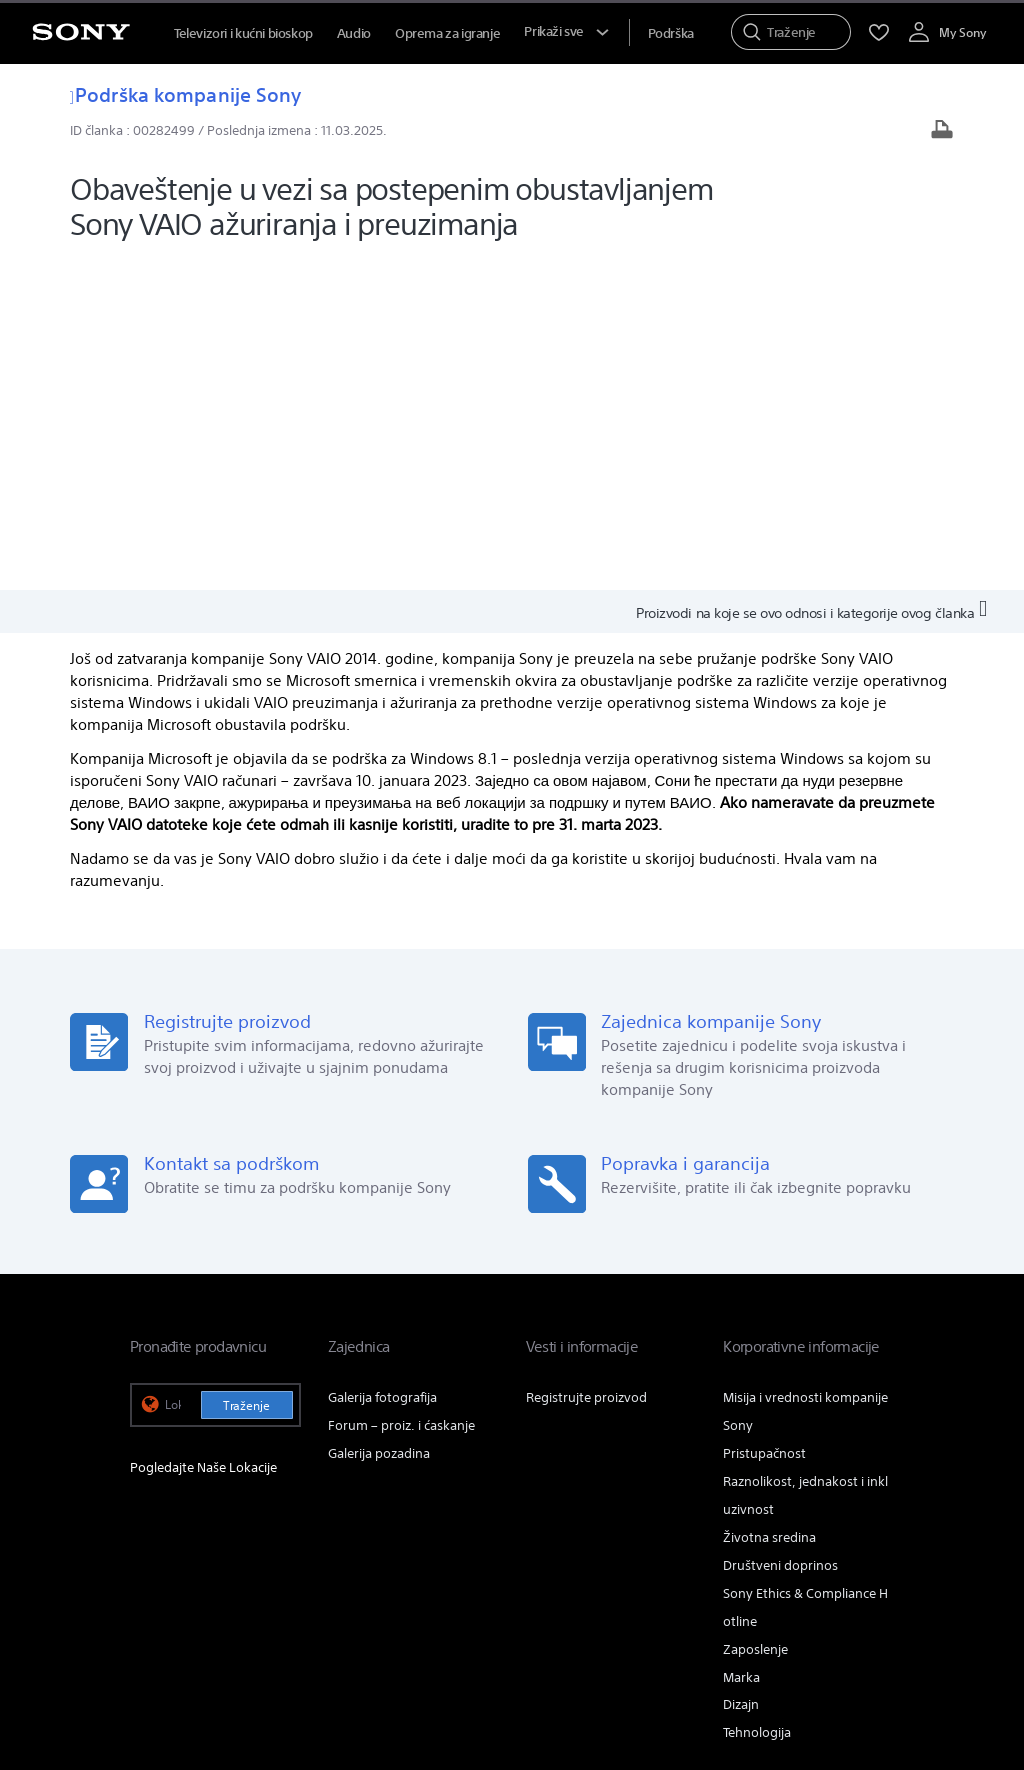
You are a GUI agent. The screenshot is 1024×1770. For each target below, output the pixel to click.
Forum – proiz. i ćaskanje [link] (401, 1092)
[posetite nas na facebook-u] (787, 1548)
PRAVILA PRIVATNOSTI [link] (188, 1661)
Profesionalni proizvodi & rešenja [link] (564, 1498)
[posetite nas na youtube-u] (873, 1548)
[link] (157, 1551)
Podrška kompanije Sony (185, 94)
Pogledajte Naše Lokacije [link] (203, 1134)
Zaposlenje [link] (755, 1316)
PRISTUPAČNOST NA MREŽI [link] (394, 1643)
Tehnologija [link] (757, 1400)
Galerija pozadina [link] (379, 1120)
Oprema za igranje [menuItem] (447, 33)
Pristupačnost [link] (764, 1120)
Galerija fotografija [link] (382, 1064)
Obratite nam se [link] (730, 1498)
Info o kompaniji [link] (846, 1498)
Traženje (246, 1072)
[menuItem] (671, 33)
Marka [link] (741, 1344)
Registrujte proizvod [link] (586, 1064)
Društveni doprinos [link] (780, 1232)
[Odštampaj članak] (942, 131)
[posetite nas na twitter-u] (830, 1548)
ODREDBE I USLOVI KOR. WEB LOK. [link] (221, 1643)
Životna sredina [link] (769, 1204)
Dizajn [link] (741, 1372)
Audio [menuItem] (354, 33)
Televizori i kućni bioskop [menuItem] (243, 33)
